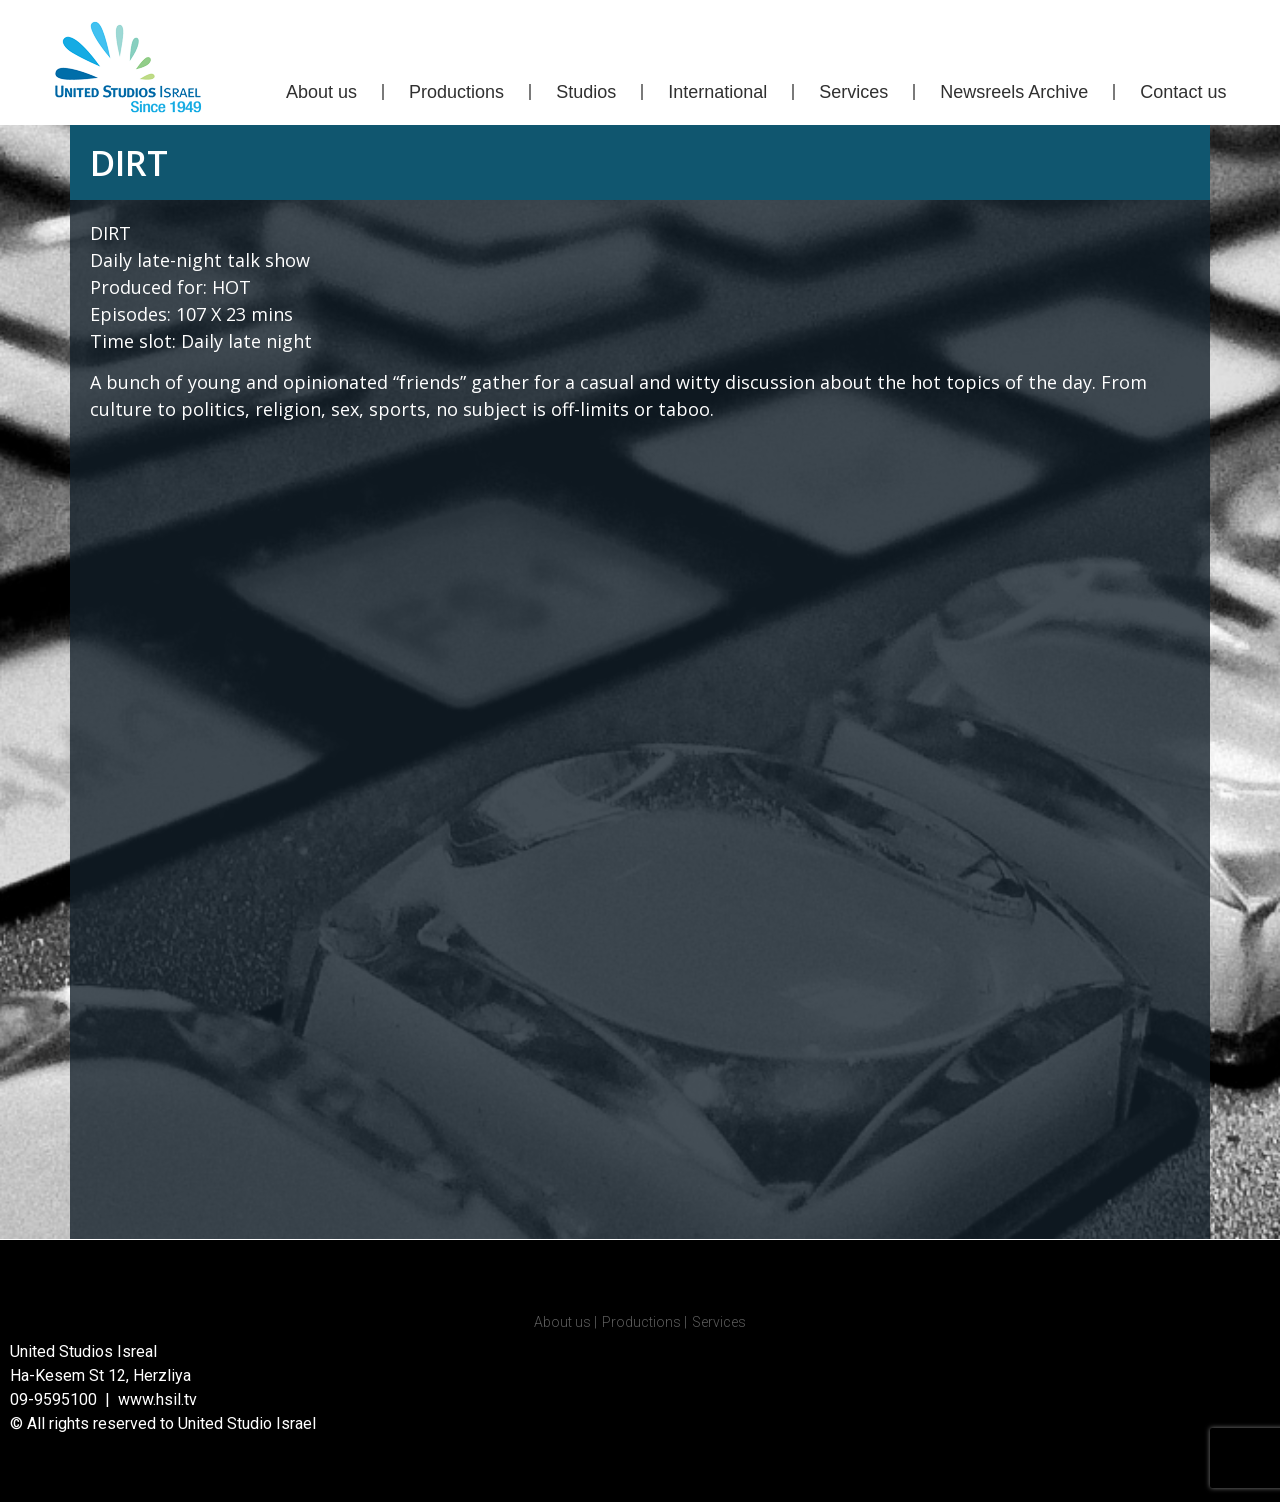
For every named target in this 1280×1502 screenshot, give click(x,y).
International (717, 92)
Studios (586, 92)
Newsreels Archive (1014, 92)
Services (853, 92)
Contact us (1183, 92)
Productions (456, 92)
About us (321, 92)
